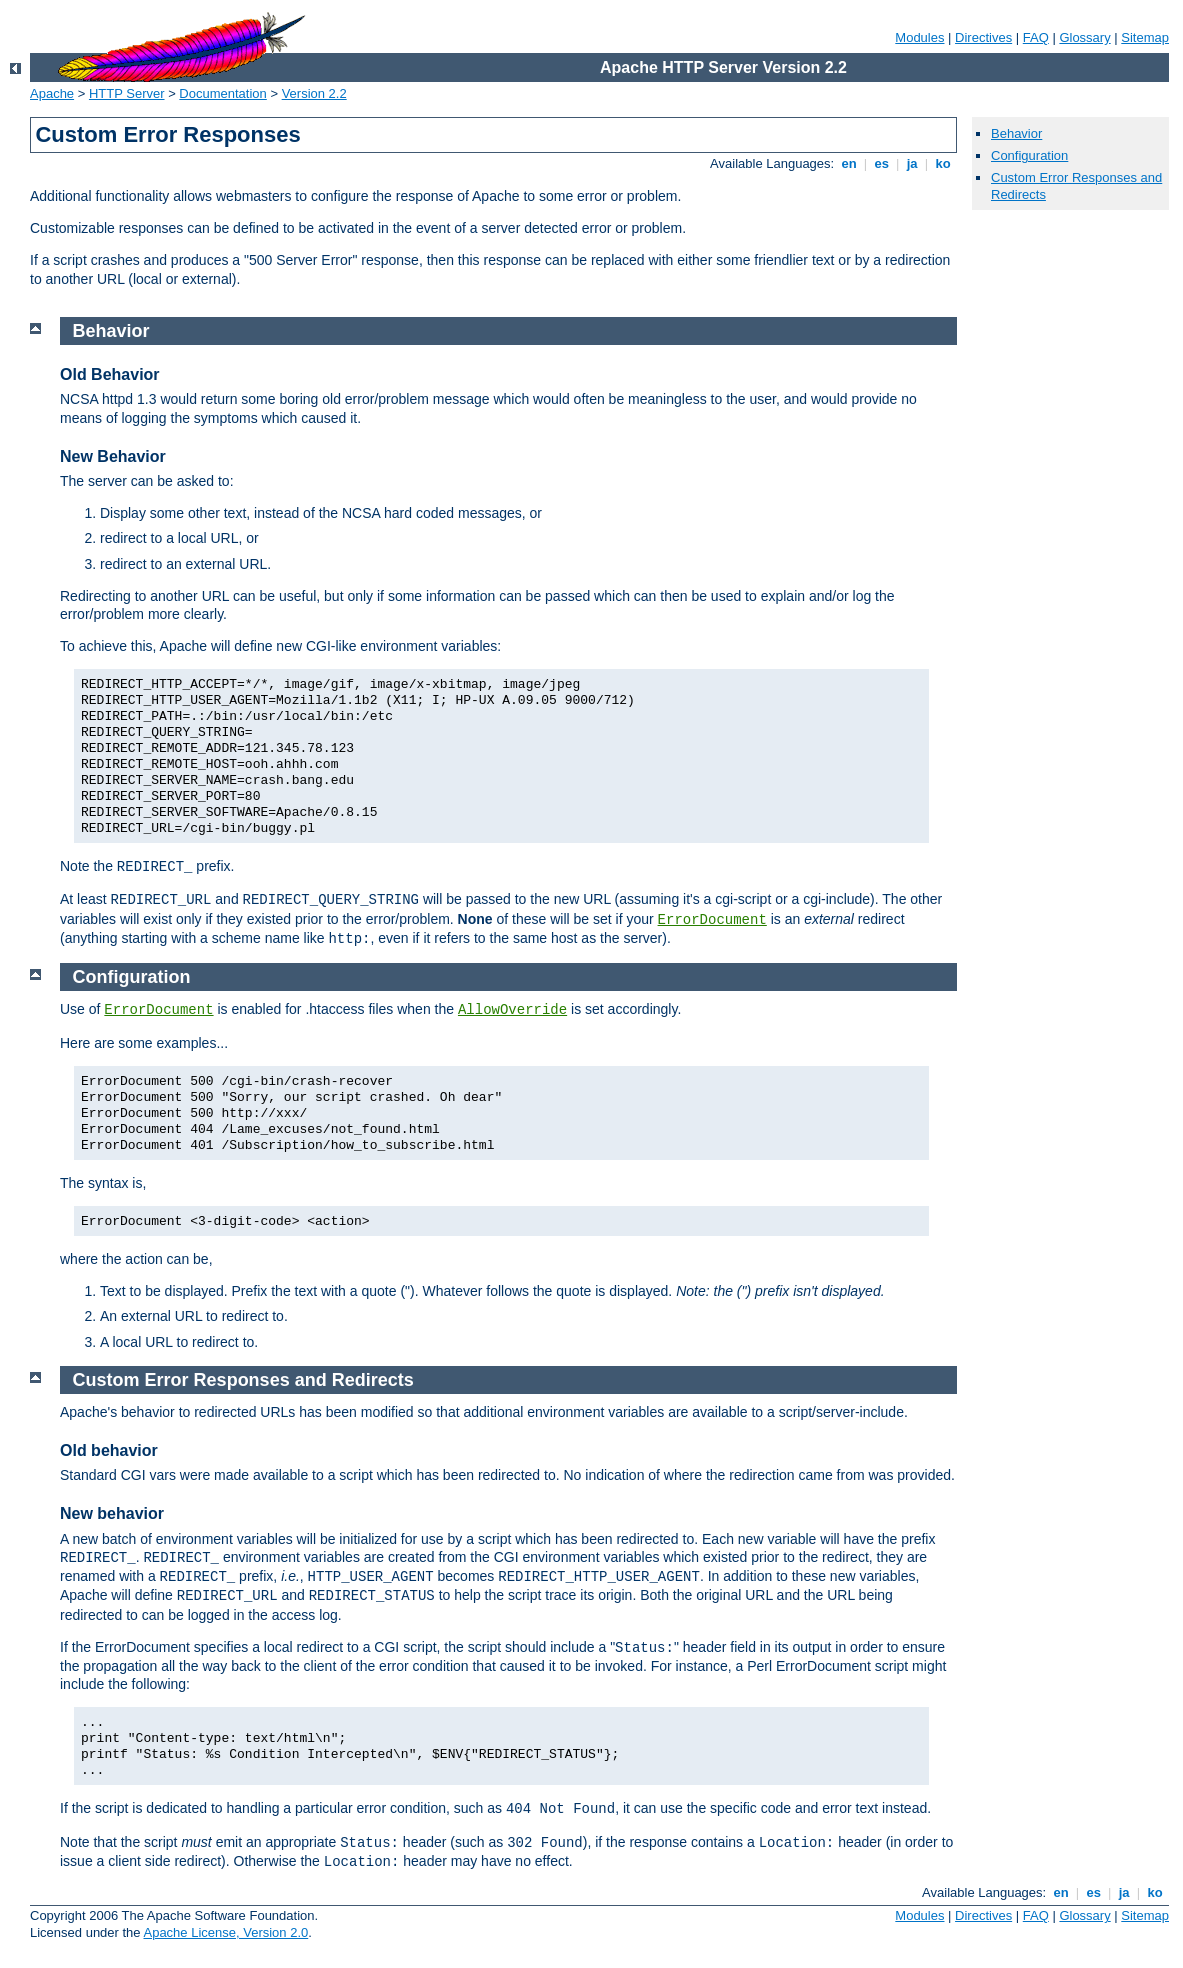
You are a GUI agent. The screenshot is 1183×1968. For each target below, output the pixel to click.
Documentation (222, 93)
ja (912, 163)
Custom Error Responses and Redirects (243, 1380)
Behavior (1016, 133)
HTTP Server (127, 93)
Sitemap (1145, 37)
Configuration (1029, 155)
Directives (983, 37)
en (849, 163)
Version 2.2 (314, 93)
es (882, 163)
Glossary (1084, 37)
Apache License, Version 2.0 (225, 1932)
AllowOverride (512, 1010)
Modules (919, 37)
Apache (52, 93)
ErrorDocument (712, 920)
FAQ (1036, 37)
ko (943, 163)
